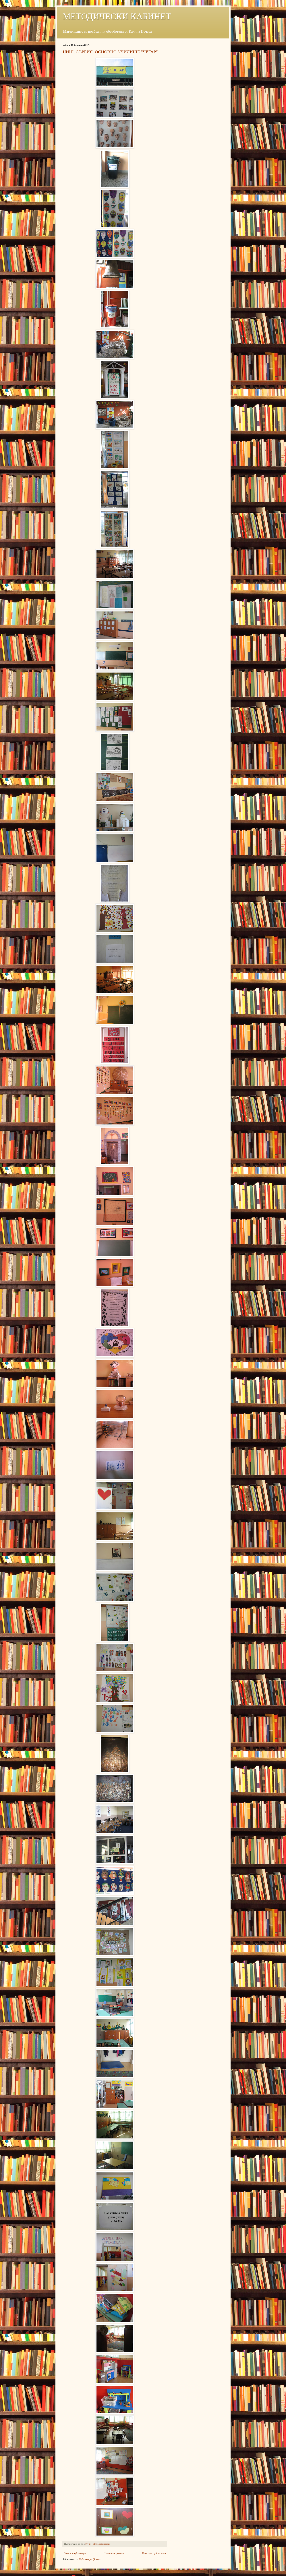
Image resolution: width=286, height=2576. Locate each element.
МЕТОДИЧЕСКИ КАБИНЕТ (117, 16)
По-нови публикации (75, 2553)
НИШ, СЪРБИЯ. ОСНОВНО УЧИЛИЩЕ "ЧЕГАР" (110, 51)
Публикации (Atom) (90, 2559)
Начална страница (114, 2553)
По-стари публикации (154, 2553)
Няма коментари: (102, 2544)
